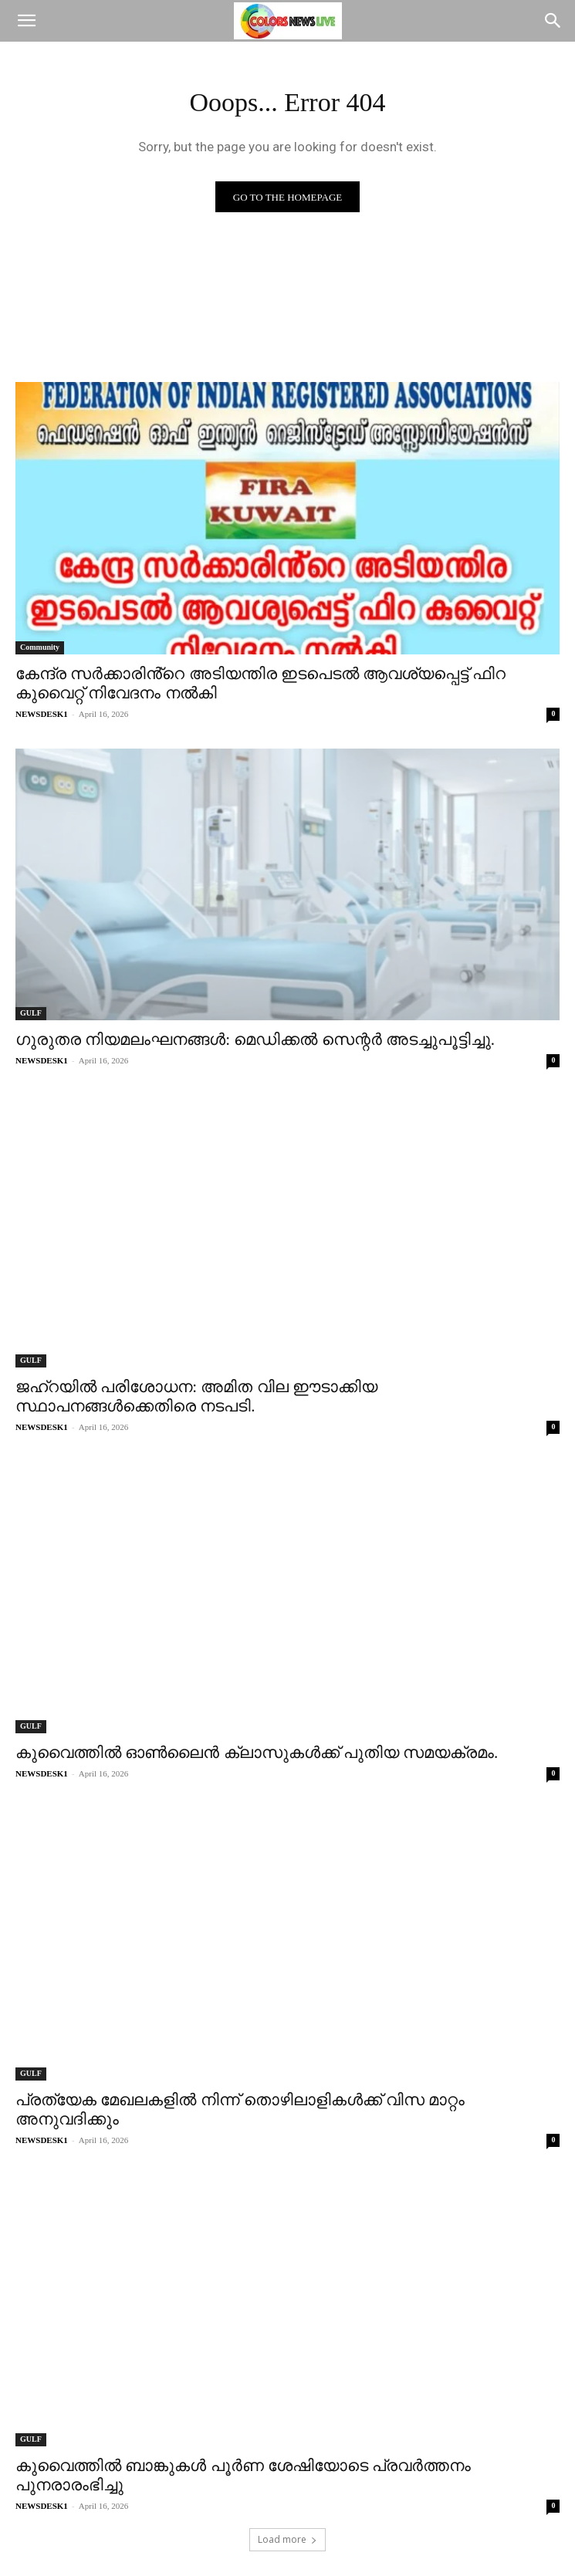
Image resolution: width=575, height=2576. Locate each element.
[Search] (553, 21)
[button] (26, 21)
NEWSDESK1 (41, 713)
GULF (31, 1013)
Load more (287, 2539)
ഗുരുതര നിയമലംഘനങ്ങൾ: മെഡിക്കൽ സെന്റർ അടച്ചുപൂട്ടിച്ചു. (255, 1039)
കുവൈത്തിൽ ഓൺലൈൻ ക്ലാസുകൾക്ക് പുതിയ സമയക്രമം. (256, 1752)
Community (39, 647)
